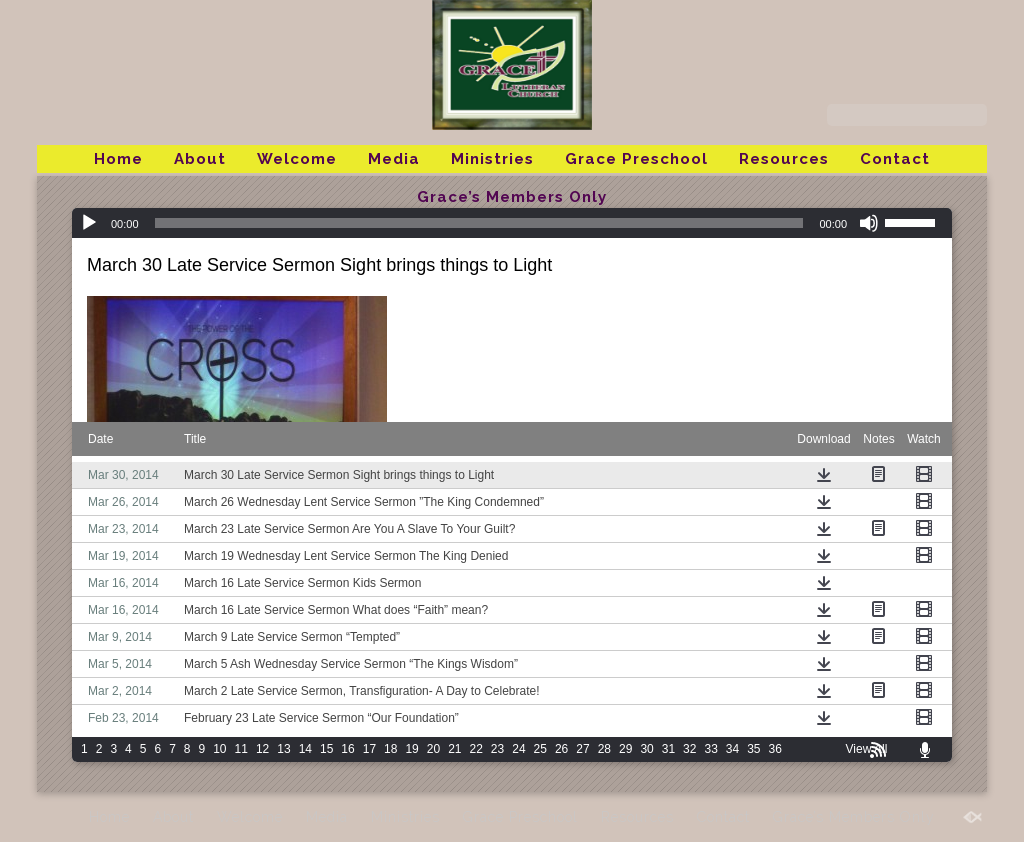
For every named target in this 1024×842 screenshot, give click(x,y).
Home (118, 159)
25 (540, 749)
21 (454, 749)
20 (433, 749)
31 (668, 749)
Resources (784, 159)
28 (604, 749)
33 (710, 749)
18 (390, 749)
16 (347, 749)
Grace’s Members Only (512, 197)
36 (775, 749)
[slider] (479, 223)
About (200, 159)
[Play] (89, 223)
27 (582, 749)
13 (283, 749)
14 (305, 749)
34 (732, 749)
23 (497, 749)
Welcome (297, 159)
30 (646, 749)
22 (476, 749)
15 (326, 749)
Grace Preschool (636, 159)
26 (561, 749)
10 (219, 749)
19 (411, 749)
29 (625, 749)
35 (753, 749)
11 (241, 749)
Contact (895, 159)
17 (369, 749)
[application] (512, 223)
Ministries (492, 159)
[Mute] (869, 223)
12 (262, 749)
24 (518, 749)
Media (394, 159)
